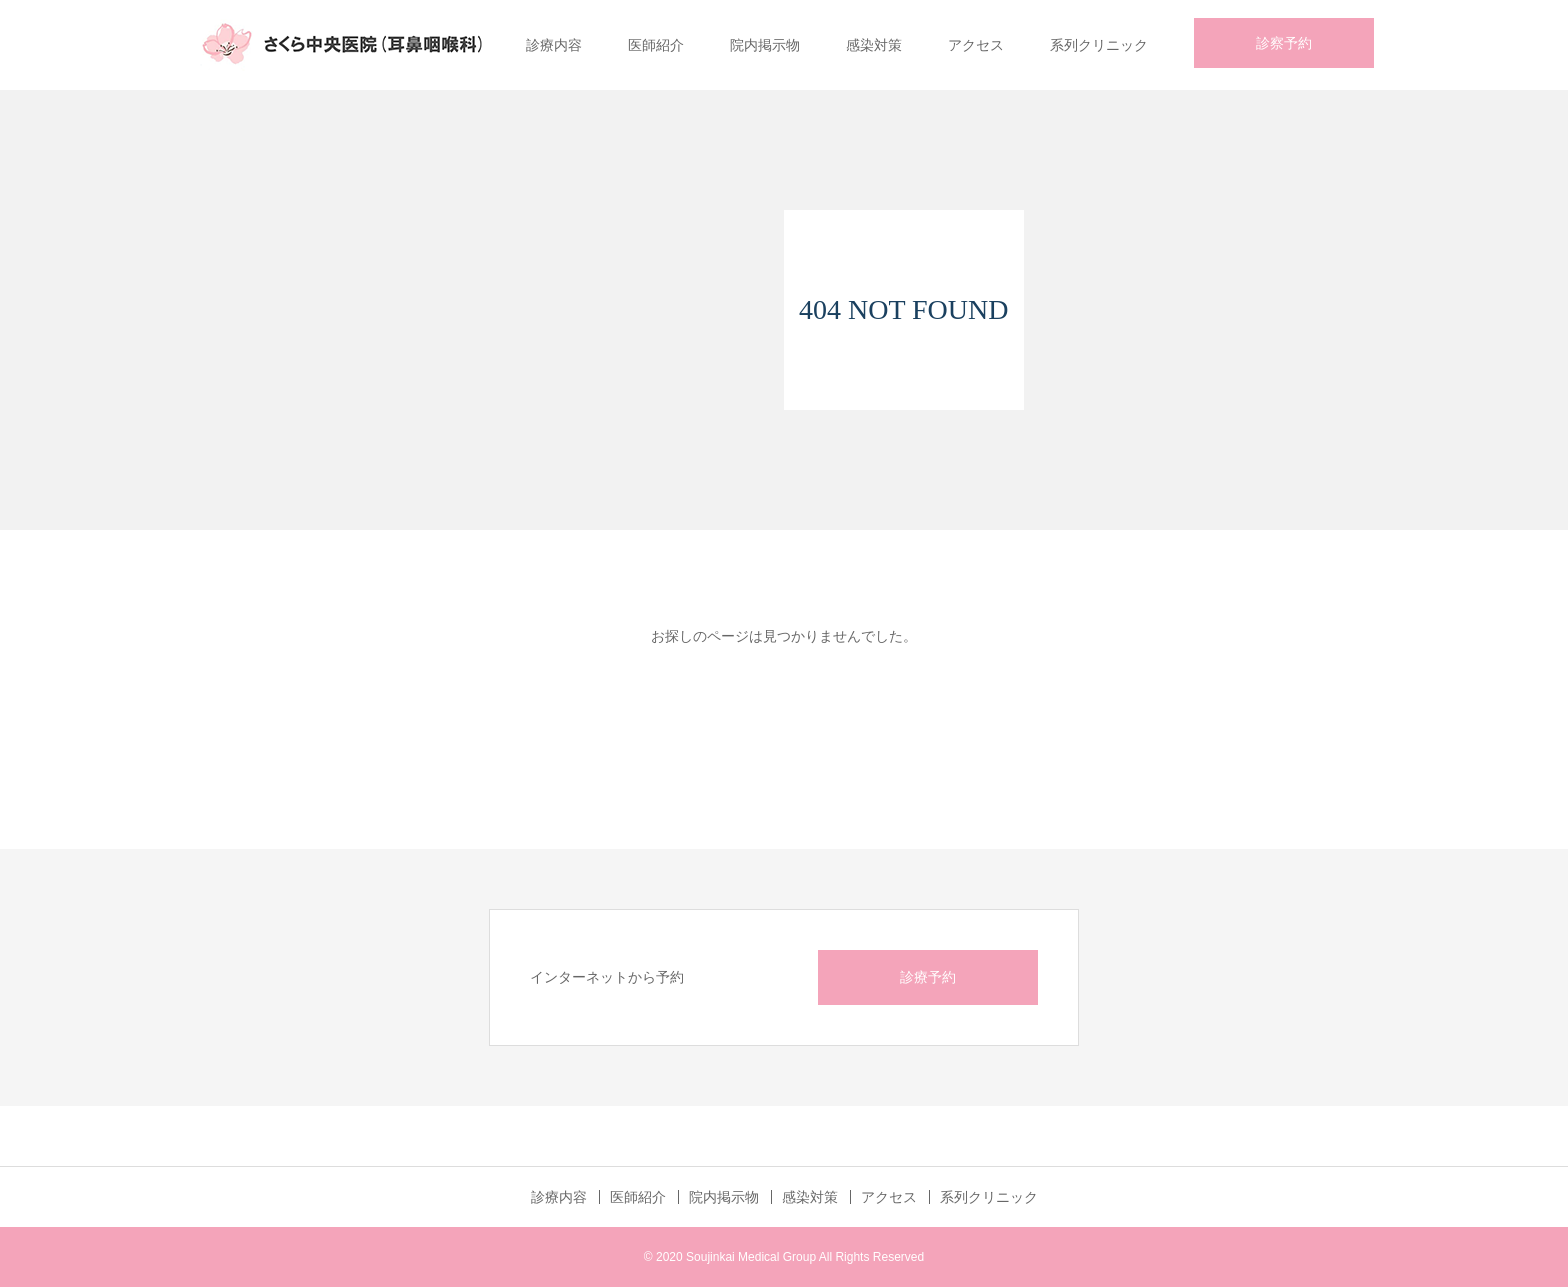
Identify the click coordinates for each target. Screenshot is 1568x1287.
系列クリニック (1099, 45)
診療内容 (554, 45)
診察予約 (1284, 43)
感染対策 (874, 45)
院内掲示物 (765, 45)
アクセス (976, 45)
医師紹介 (656, 45)
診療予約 (928, 977)
